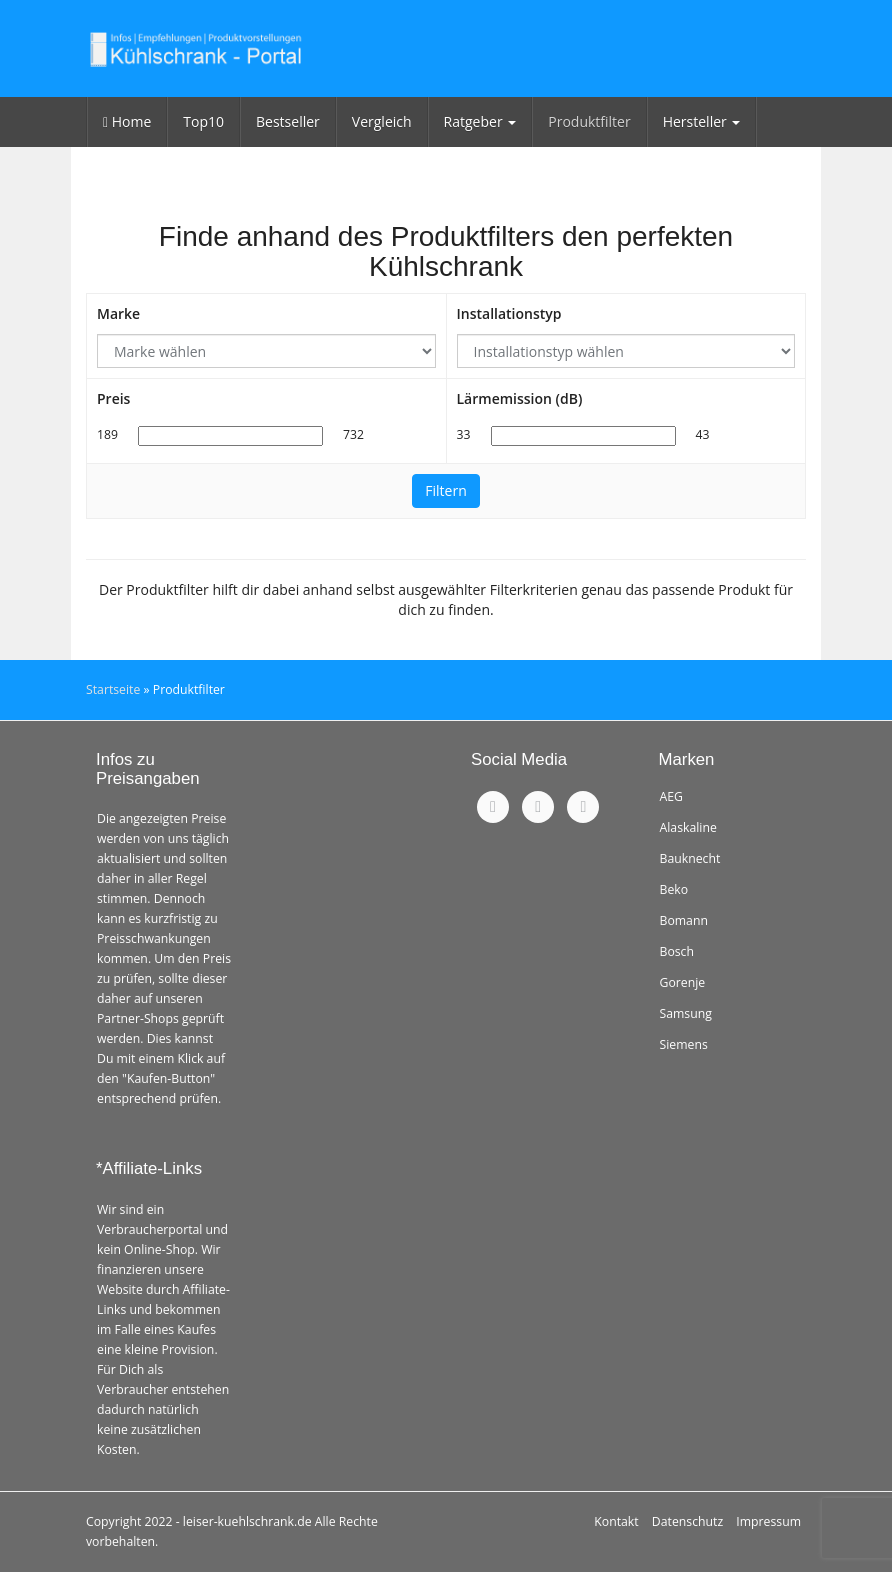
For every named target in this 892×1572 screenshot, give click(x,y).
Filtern (445, 490)
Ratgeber (480, 121)
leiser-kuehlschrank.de (247, 1521)
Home (127, 121)
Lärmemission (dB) (520, 398)
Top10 (203, 121)
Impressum (768, 1521)
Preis (113, 398)
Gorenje (683, 982)
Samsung (686, 1013)
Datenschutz (687, 1521)
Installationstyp (509, 313)
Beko (674, 889)
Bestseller (288, 121)
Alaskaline (688, 827)
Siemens (684, 1044)
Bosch (677, 951)
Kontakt (616, 1521)
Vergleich (382, 121)
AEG (671, 796)
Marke (118, 313)
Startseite (113, 689)
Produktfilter (589, 121)
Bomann (684, 920)
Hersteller (702, 121)
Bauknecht (690, 858)
